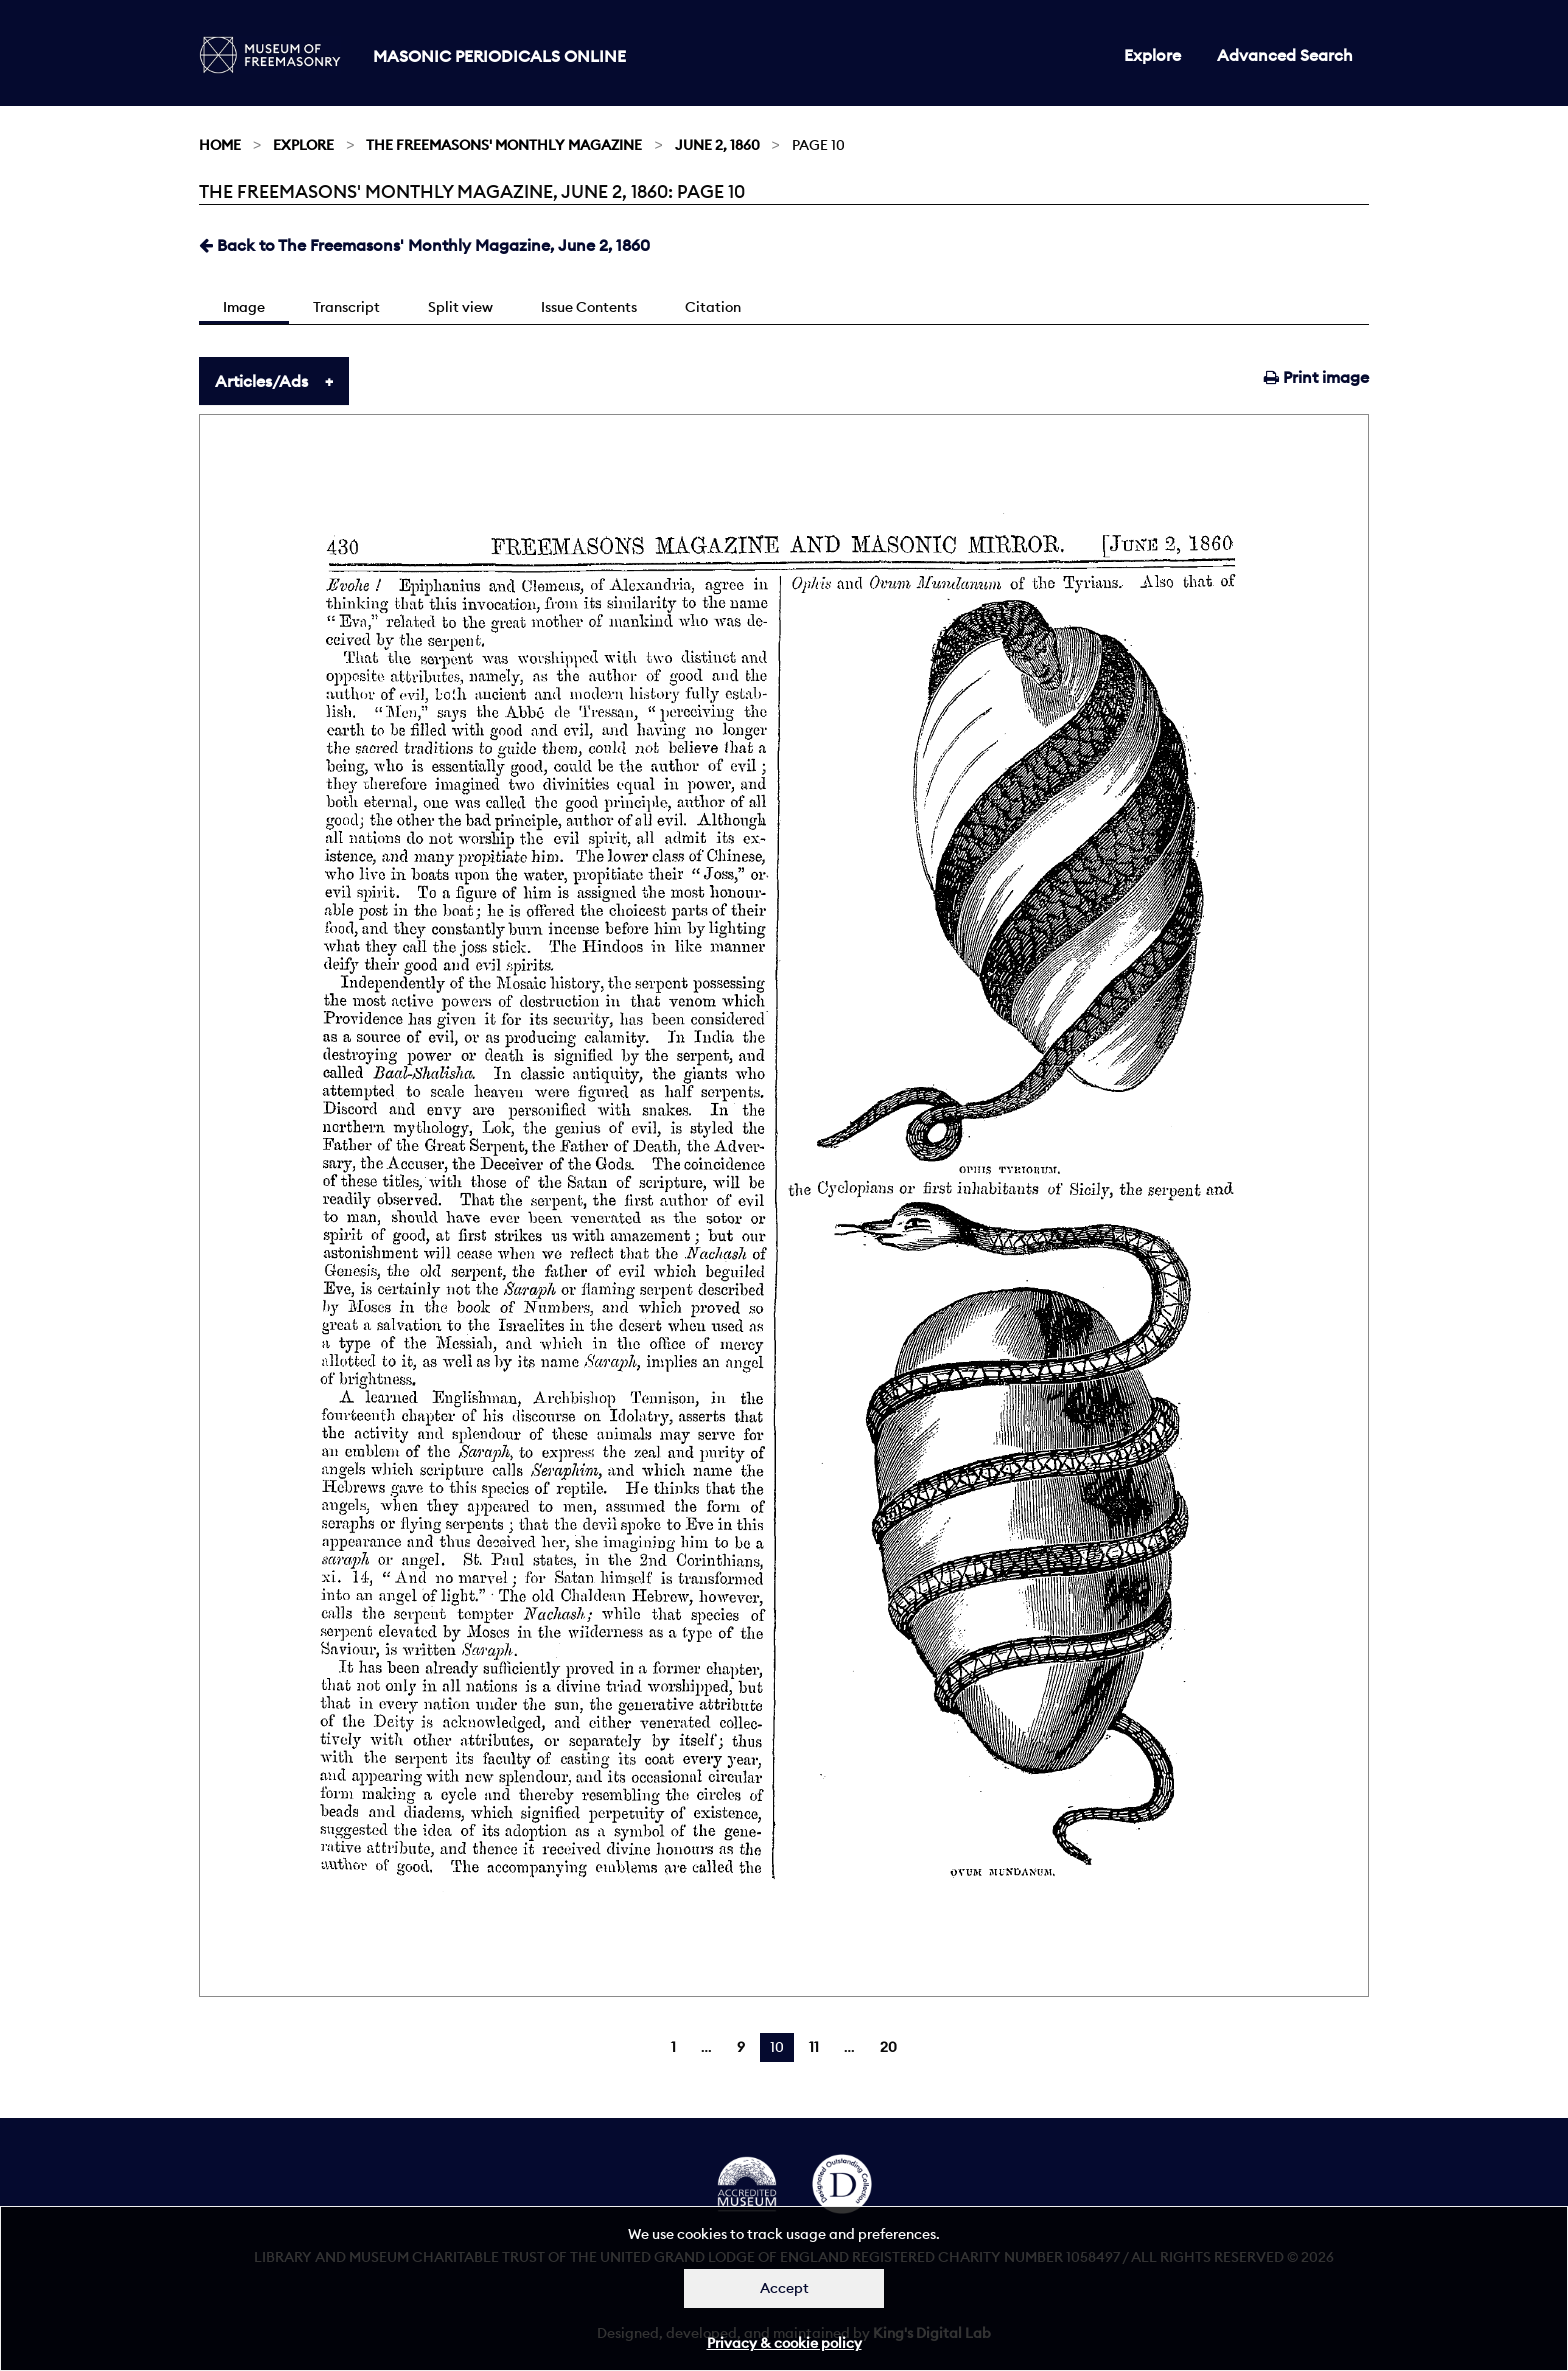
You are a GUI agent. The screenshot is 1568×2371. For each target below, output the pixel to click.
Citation (713, 307)
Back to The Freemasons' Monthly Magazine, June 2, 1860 (424, 245)
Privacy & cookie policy (784, 2343)
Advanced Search (1285, 55)
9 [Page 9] (741, 2047)
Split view (460, 307)
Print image (1316, 377)
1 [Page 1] (673, 2047)
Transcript (346, 307)
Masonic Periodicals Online (499, 56)
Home (220, 145)
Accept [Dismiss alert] (784, 2288)
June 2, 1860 (717, 145)
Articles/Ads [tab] (261, 381)
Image (244, 307)
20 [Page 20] (888, 2047)
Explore (1152, 55)
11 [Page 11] (814, 2047)
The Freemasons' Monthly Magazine (504, 145)
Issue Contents (589, 307)
